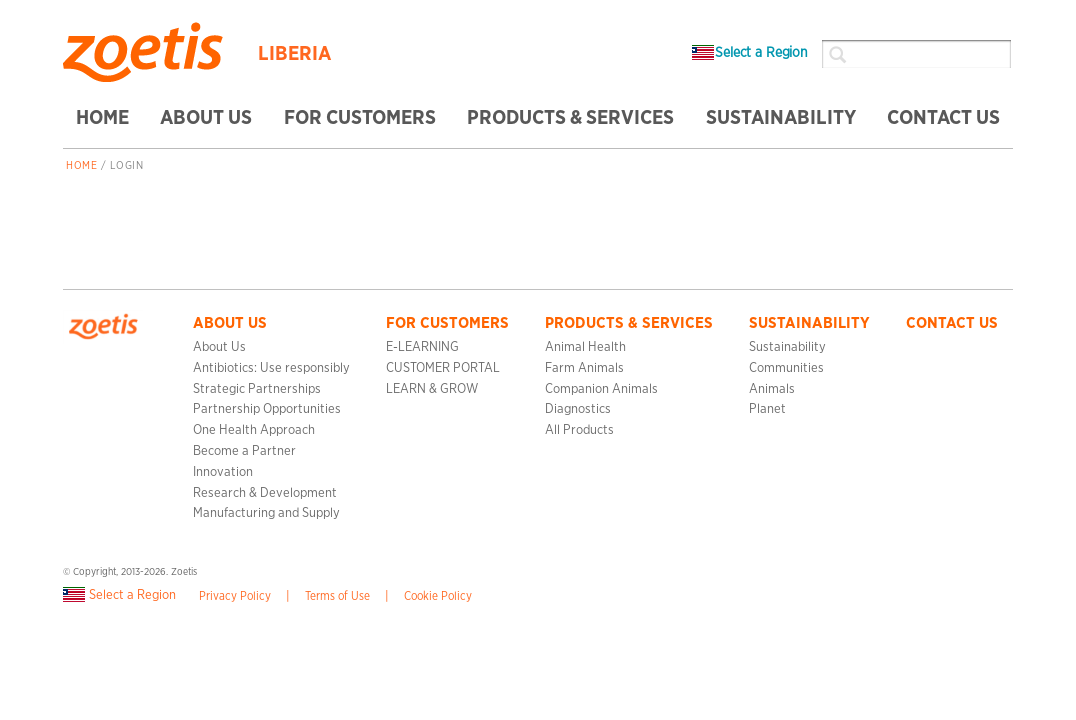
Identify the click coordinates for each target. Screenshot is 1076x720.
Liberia (294, 54)
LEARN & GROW (432, 389)
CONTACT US (943, 118)
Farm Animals (584, 368)
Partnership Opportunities (267, 409)
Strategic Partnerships (257, 389)
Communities (786, 368)
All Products (579, 430)
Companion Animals (601, 389)
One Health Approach (254, 430)
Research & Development (265, 493)
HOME (102, 118)
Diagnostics (578, 409)
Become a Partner (244, 451)
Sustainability (787, 347)
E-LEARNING (422, 347)
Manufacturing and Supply (266, 513)
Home (81, 166)
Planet (767, 409)
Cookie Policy (438, 596)
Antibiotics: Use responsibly (271, 368)
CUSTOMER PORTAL (443, 368)
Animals (772, 389)
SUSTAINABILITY (781, 118)
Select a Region (750, 53)
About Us (219, 347)
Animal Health (585, 347)
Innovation (223, 472)
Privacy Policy (235, 596)
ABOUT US (206, 118)
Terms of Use (337, 596)
